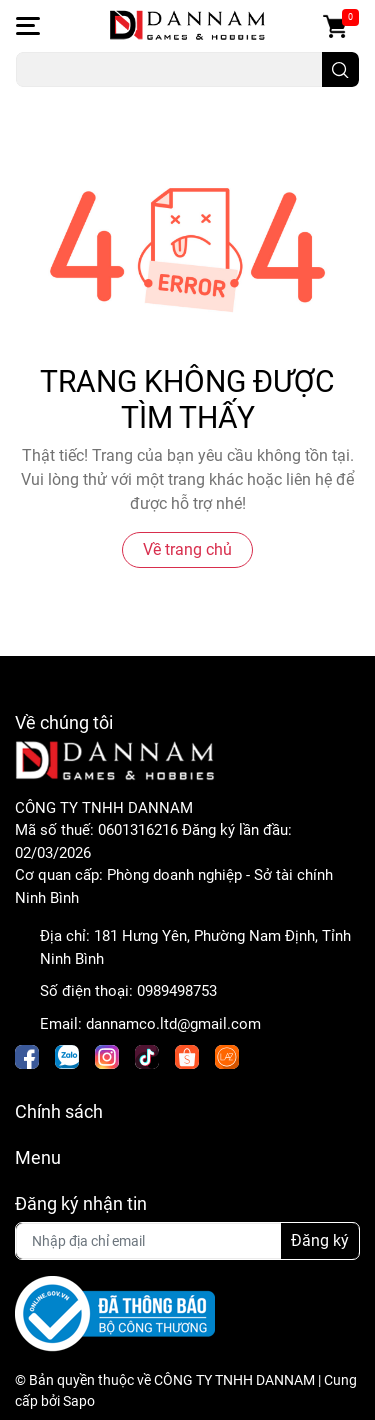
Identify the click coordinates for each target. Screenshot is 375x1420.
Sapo (79, 1401)
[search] (340, 69)
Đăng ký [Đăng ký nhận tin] (320, 1240)
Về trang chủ (187, 549)
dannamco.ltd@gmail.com (173, 1024)
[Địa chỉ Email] (187, 1241)
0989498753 (177, 991)
